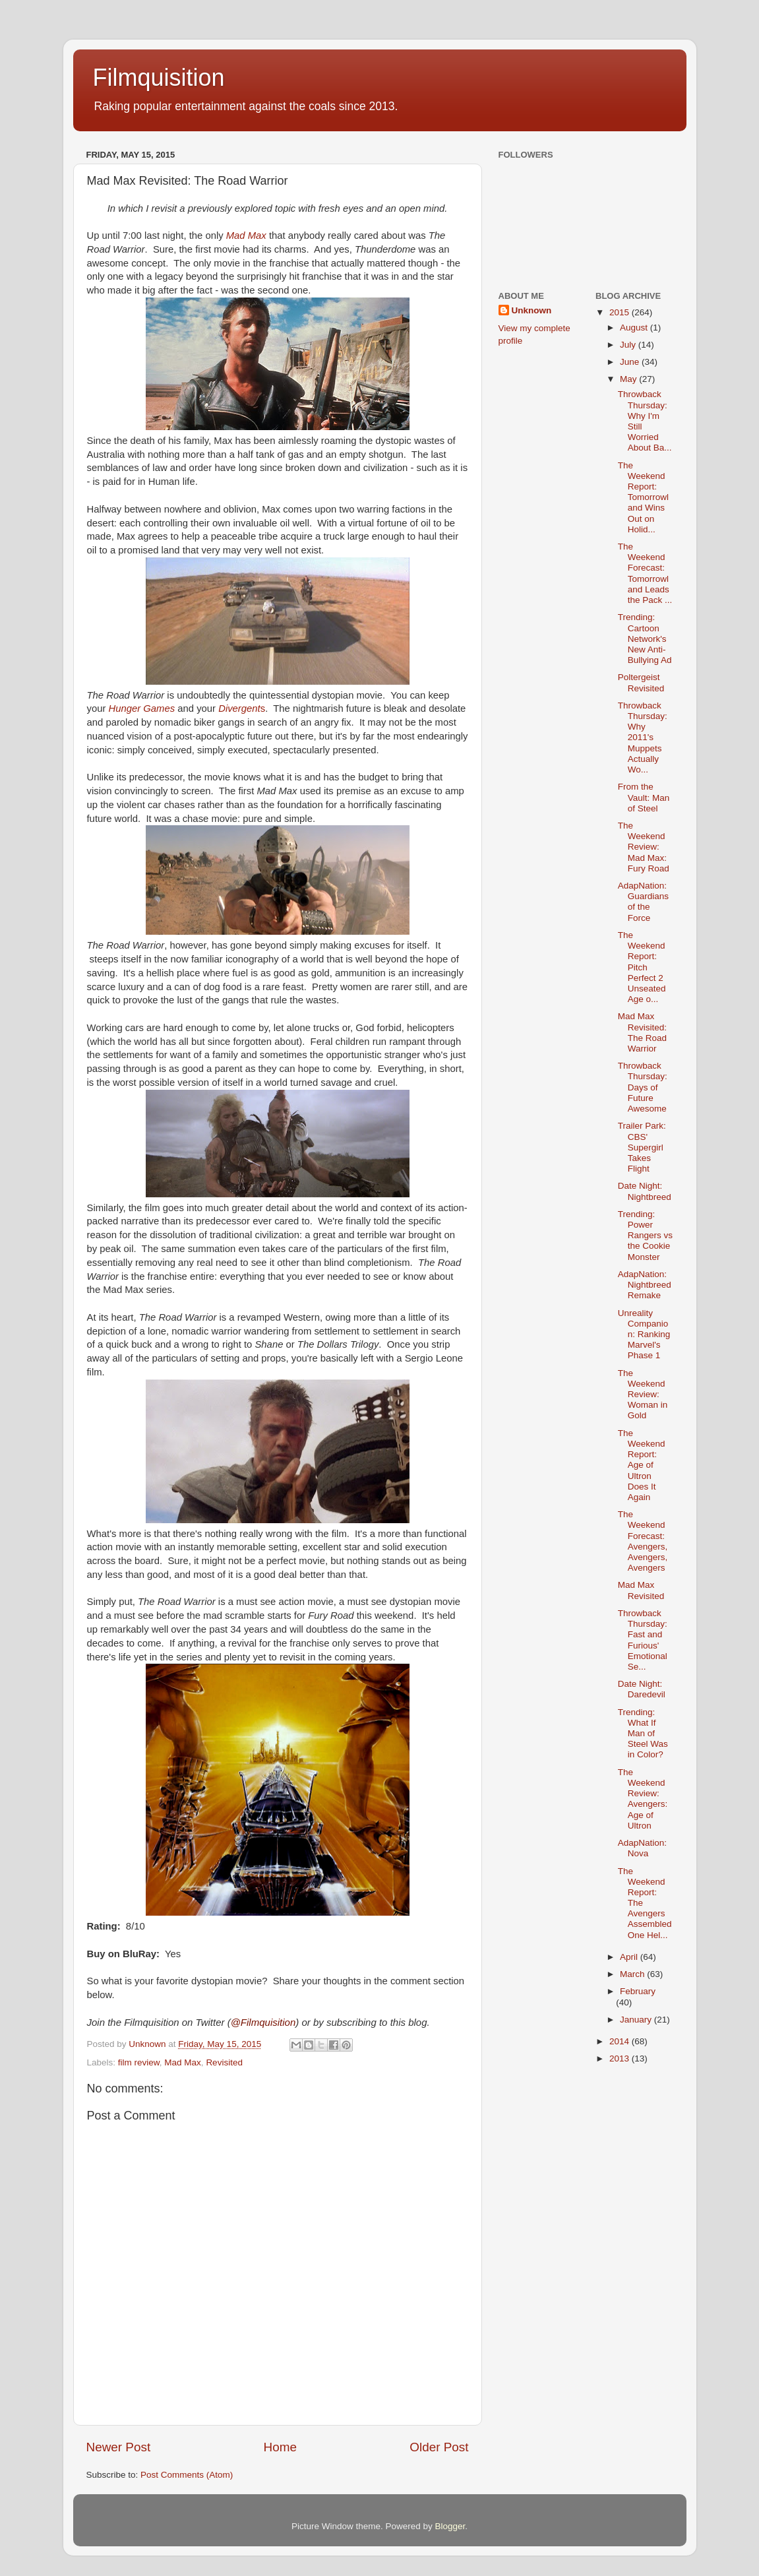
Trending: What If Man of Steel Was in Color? (643, 1733)
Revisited (224, 2062)
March (633, 1974)
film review (139, 2062)
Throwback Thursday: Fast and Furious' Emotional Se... (642, 1640)
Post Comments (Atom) (186, 2475)
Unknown (532, 310)
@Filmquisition (263, 2022)
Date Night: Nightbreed (644, 1191)
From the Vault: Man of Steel (644, 797)
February (637, 1991)
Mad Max (246, 235)
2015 (620, 312)
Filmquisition (159, 77)
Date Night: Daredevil (641, 1689)
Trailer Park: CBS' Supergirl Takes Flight (642, 1147)
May (629, 379)
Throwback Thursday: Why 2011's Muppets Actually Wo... (642, 737)
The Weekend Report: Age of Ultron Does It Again (641, 1465)
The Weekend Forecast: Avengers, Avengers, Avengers (643, 1541)
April (630, 1957)
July (629, 345)
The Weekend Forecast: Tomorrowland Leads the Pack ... (645, 573)
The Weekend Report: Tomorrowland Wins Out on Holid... (643, 497)
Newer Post (118, 2447)
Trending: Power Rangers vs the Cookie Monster (645, 1235)
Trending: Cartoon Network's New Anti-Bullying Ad (645, 638)
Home (280, 2447)
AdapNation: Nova (642, 1848)
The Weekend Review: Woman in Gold (643, 1394)
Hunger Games (142, 708)
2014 (620, 2041)
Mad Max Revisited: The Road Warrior (642, 1032)
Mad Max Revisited (641, 1590)
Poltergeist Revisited (641, 682)
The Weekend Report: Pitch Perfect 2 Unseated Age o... (642, 967)
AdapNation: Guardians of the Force (643, 902)
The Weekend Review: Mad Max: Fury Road (643, 847)
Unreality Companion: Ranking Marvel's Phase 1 (644, 1334)
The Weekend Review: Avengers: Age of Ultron (643, 1799)
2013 (620, 2058)
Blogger (450, 2526)
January (637, 2020)
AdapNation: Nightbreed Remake (644, 1284)
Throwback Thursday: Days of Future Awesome (642, 1087)
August (635, 327)
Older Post (439, 2447)
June (631, 362)
